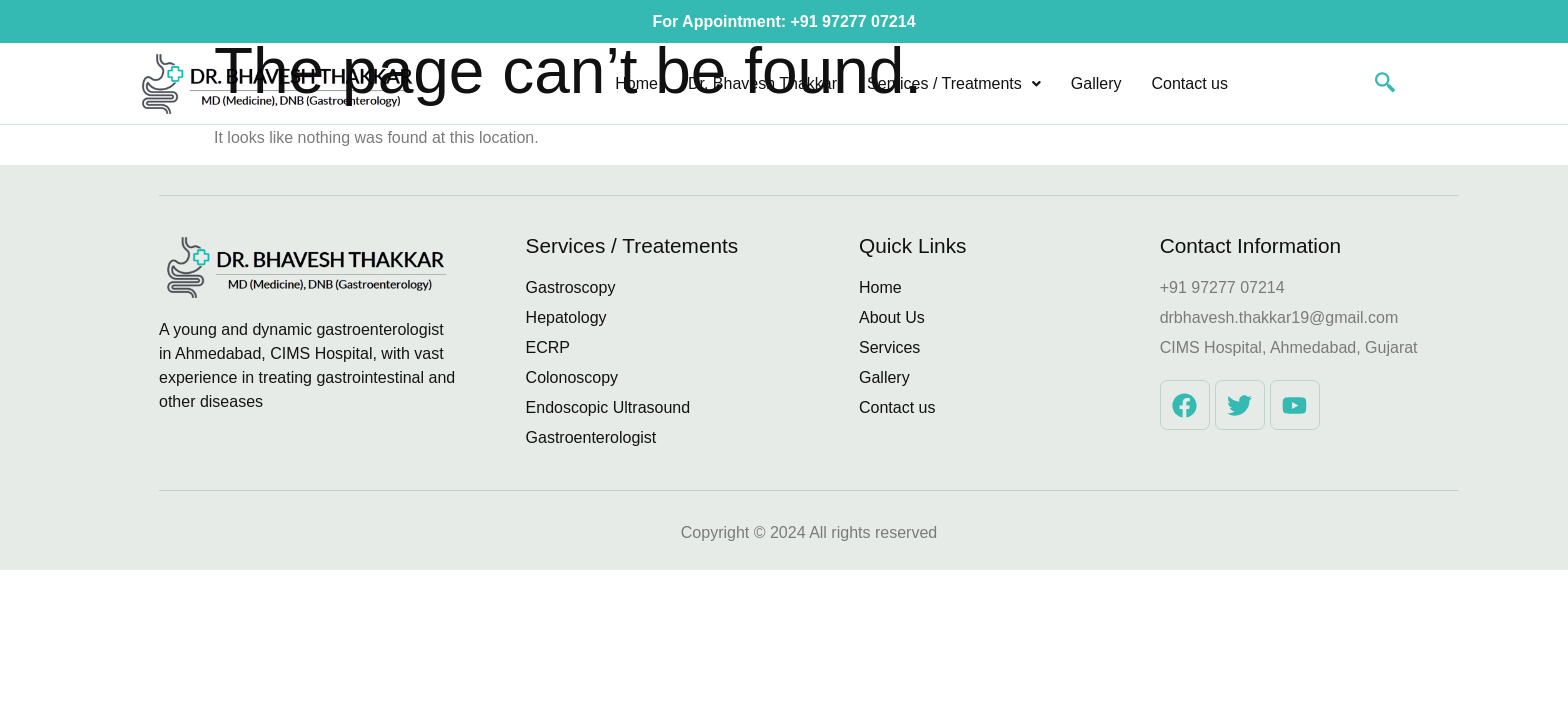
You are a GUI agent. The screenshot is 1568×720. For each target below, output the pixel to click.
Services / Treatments (954, 83)
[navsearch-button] (1375, 84)
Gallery (1096, 83)
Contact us (1190, 83)
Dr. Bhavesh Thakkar (762, 83)
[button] (954, 84)
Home (636, 83)
